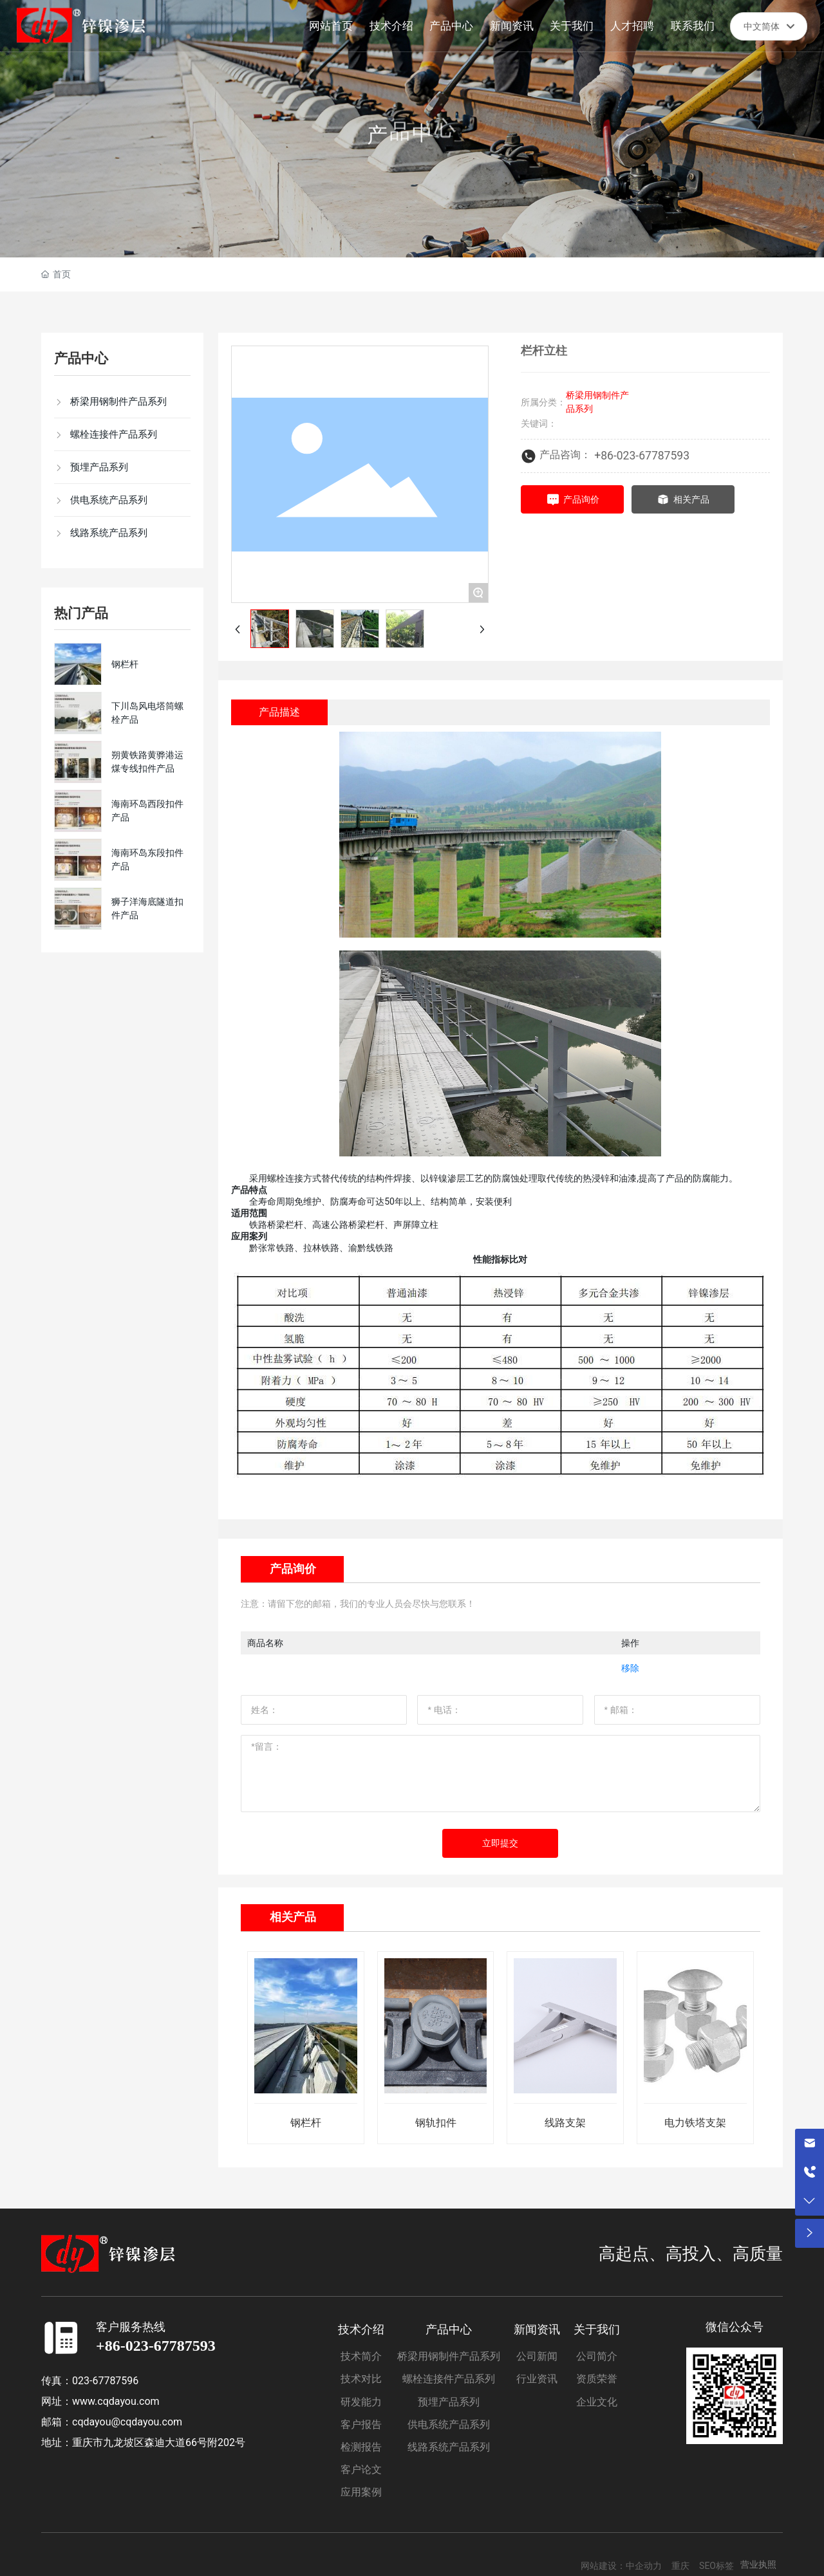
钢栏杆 (124, 664)
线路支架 (565, 2123)
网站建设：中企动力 (621, 2566)
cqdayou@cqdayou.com (127, 2422)
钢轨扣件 (435, 2123)
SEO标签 (716, 2566)
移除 (630, 1668)
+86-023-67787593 (641, 455)
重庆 (680, 2566)
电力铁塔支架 (695, 2123)
